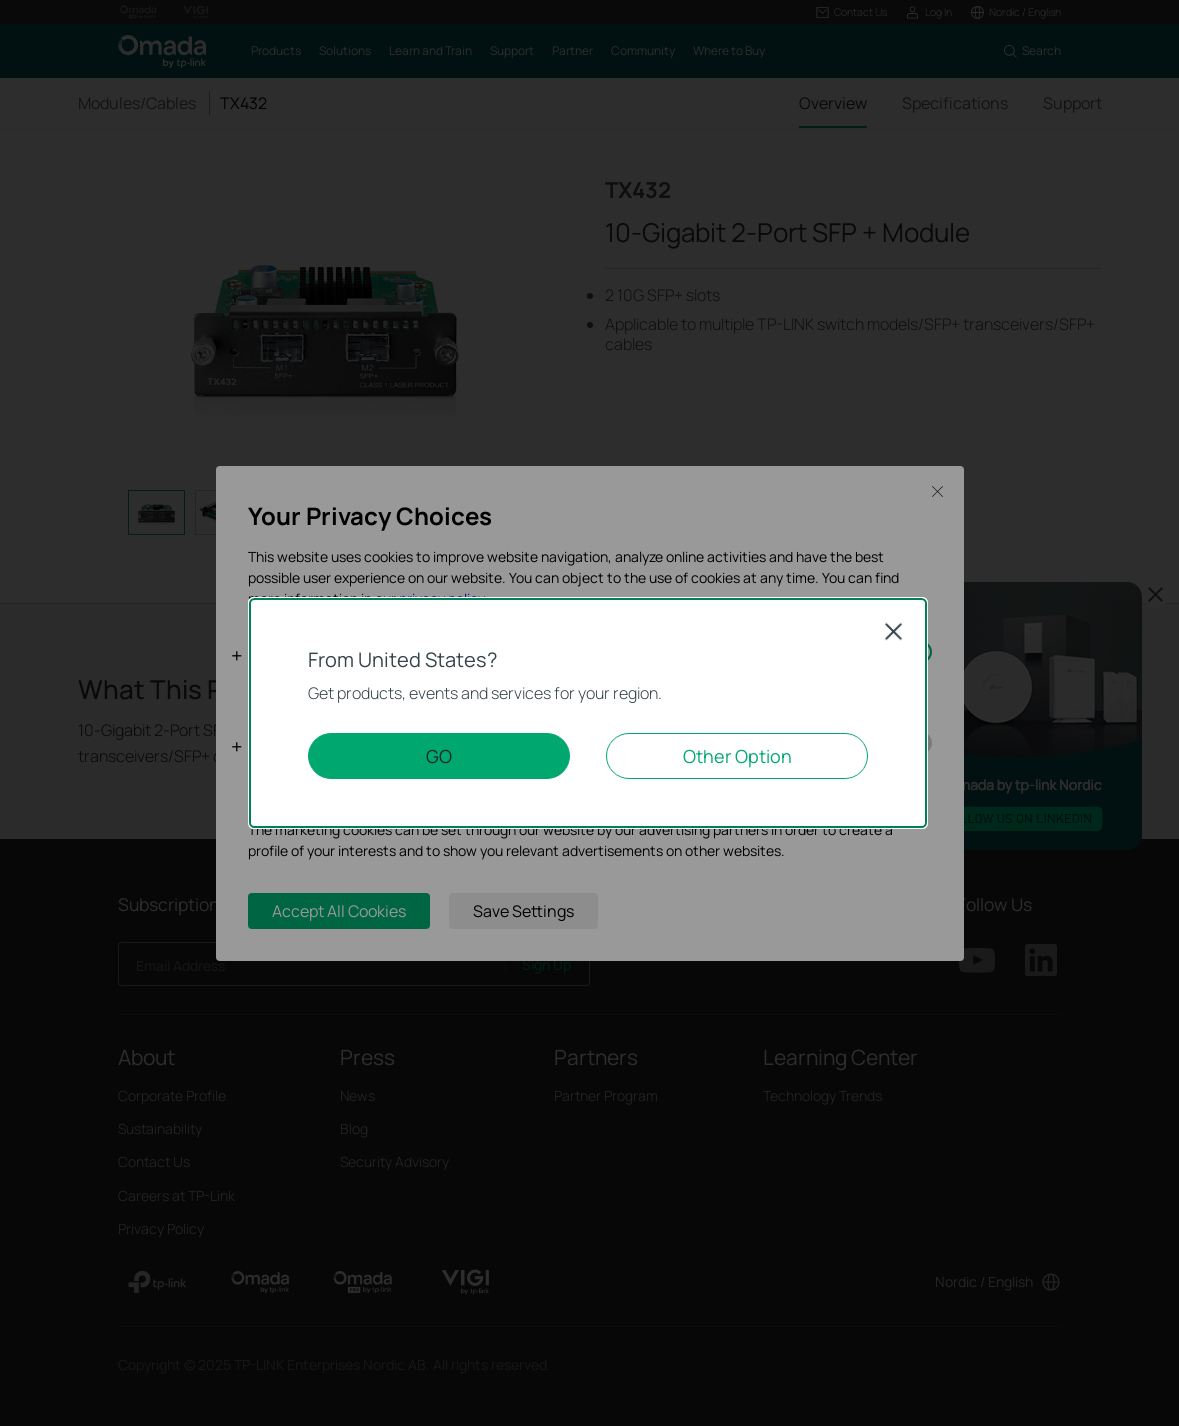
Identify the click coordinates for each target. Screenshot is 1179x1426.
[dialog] (589, 713)
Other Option (737, 756)
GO (439, 756)
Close (894, 631)
